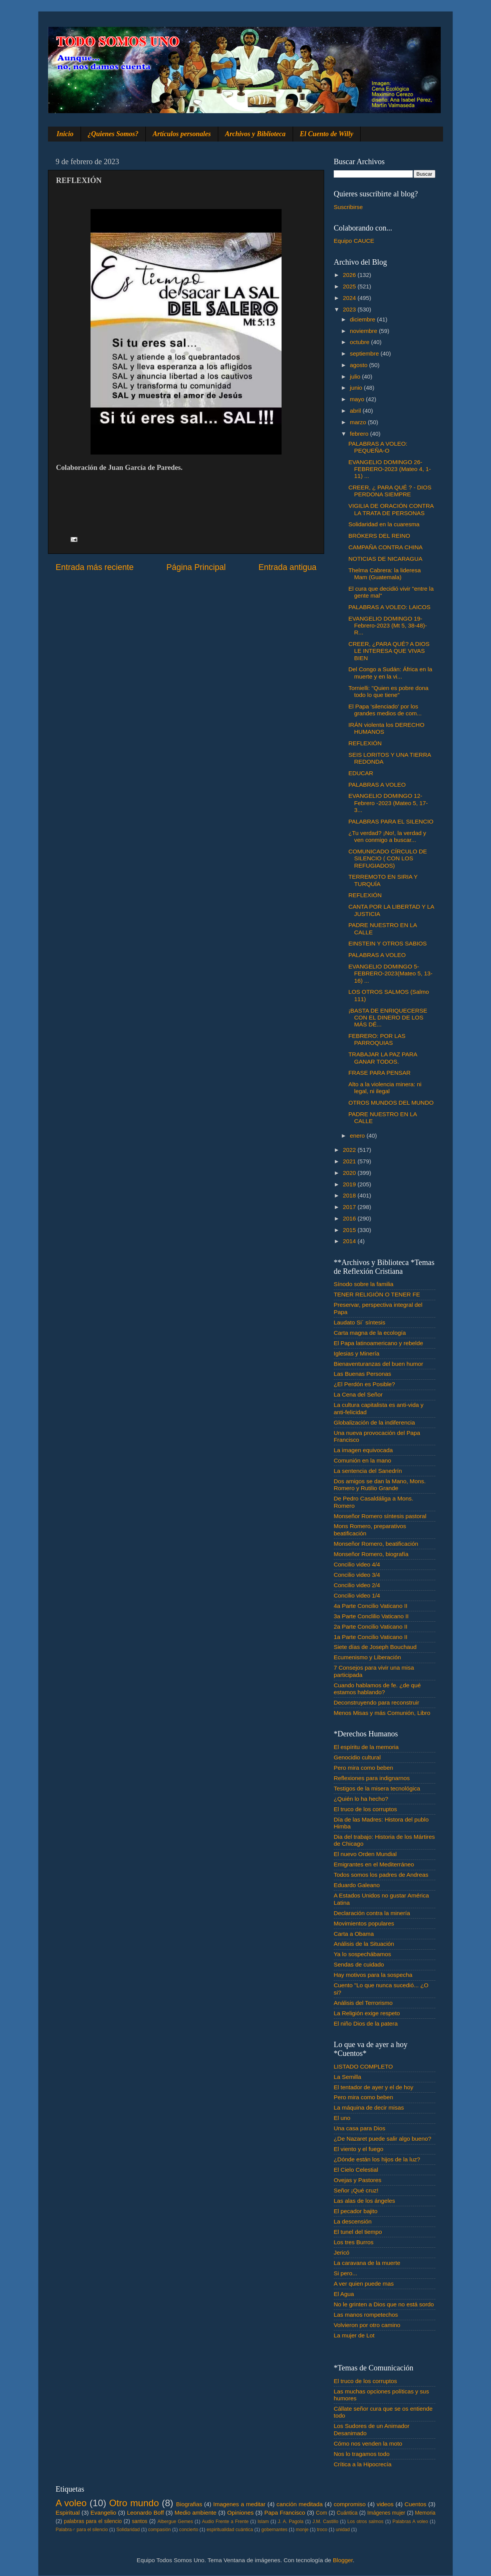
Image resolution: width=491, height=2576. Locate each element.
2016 (350, 1218)
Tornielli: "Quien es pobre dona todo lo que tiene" (388, 691)
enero (358, 1135)
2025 (350, 286)
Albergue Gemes (175, 2521)
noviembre (364, 331)
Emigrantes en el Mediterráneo (374, 1864)
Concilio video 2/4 (357, 1585)
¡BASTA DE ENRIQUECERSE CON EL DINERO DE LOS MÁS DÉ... (387, 1017)
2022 (350, 1149)
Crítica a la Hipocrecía (362, 2464)
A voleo (71, 2503)
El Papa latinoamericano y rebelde (378, 1343)
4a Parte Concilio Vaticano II (370, 1606)
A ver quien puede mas (364, 2283)
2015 (350, 1230)
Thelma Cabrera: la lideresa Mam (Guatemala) (384, 573)
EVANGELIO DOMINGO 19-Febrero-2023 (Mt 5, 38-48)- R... (387, 625)
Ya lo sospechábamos (362, 1954)
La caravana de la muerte (367, 2263)
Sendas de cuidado (359, 1964)
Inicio (65, 134)
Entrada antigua (287, 567)
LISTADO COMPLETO (363, 2066)
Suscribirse (348, 207)
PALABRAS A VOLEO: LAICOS (389, 607)
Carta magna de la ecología (370, 1332)
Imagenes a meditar (239, 2504)
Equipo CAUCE (354, 240)
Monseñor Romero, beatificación (376, 1543)
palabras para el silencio (93, 2521)
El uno (342, 2118)
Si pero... (345, 2273)
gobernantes (274, 2529)
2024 (350, 298)
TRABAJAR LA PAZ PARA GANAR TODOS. (382, 1057)
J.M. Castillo (325, 2521)
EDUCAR (360, 773)
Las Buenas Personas (362, 1373)
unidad (343, 2529)
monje (302, 2529)
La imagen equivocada (363, 1450)
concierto (188, 2529)
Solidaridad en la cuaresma (383, 524)
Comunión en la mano (362, 1460)
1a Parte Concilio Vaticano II (370, 1637)
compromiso (350, 2504)
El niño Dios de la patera (366, 2023)
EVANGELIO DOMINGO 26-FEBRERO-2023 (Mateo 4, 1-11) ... (389, 469)
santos (140, 2521)
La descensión (353, 2221)
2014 (350, 1241)
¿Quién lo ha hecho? (361, 1798)
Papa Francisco (284, 2512)
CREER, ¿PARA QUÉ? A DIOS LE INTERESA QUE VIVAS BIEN (388, 651)
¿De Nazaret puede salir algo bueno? (382, 2138)
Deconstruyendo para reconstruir (376, 1702)
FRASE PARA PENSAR (379, 1072)
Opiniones (240, 2512)
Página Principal (196, 567)
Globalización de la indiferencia (374, 1422)
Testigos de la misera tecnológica (377, 1788)
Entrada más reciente (94, 567)
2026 (350, 275)
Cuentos (416, 2504)
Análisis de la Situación (364, 1943)
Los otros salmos (366, 2521)
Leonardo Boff (145, 2512)
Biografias (189, 2504)
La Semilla (347, 2077)
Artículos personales (182, 134)
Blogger (343, 2560)
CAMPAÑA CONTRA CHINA (385, 547)
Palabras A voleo (410, 2521)
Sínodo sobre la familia (364, 1284)
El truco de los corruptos (365, 1809)
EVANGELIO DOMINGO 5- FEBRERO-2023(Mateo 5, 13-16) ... (390, 973)
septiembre (365, 353)
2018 (350, 1195)
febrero (360, 433)
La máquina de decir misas (369, 2107)
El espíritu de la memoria (366, 1747)
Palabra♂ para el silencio (82, 2529)
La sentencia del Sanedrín (368, 1471)
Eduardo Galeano (357, 1885)
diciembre (363, 319)
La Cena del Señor (358, 1394)
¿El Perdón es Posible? (364, 1384)
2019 (350, 1184)
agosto (359, 365)
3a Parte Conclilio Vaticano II (371, 1616)
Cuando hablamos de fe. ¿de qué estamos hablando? (377, 1688)
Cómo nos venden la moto (368, 2443)
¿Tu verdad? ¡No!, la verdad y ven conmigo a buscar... (387, 836)
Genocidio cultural (357, 1757)
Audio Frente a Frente (225, 2521)
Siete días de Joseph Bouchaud (375, 1647)
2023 (350, 309)
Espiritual (68, 2512)
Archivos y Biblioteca (255, 134)
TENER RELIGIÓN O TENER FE (377, 1294)
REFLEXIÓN (365, 743)
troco (322, 2529)
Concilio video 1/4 (357, 1595)
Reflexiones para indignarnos (372, 1778)
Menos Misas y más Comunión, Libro (382, 1713)
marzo (359, 422)
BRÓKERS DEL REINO (379, 535)
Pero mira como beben (363, 1767)
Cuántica (347, 2513)
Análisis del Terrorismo (363, 2003)
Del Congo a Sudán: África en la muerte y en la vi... (390, 672)
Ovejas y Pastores (357, 2180)
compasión (159, 2529)
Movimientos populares (364, 1923)
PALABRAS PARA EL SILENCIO (390, 821)
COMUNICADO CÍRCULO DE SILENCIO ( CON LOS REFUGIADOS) (387, 858)
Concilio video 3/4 (357, 1574)
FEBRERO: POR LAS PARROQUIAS (376, 1039)
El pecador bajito (355, 2211)
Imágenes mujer (386, 2513)
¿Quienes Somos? (113, 134)
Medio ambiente (195, 2512)
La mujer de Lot (354, 2335)
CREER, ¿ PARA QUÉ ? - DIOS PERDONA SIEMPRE (389, 490)
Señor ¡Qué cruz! (356, 2190)
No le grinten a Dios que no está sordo (384, 2304)
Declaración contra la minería (372, 1913)
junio (357, 387)
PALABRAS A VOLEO (376, 784)
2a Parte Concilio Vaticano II (370, 1626)
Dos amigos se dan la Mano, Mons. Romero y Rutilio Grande (380, 1484)
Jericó (341, 2252)
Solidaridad (128, 2529)
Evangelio (103, 2512)
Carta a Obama (354, 1933)
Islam (263, 2521)
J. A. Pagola (290, 2521)
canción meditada (300, 2504)
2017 (350, 1207)
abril (356, 410)
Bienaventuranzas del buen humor (378, 1363)
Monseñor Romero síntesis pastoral (380, 1516)
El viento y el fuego (358, 2149)
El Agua (344, 2294)
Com (321, 2513)
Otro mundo (134, 2503)
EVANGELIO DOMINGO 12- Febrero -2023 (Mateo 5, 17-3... (388, 802)
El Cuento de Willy (327, 134)
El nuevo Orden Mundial (365, 1854)
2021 (350, 1161)
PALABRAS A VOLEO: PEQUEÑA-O (377, 447)
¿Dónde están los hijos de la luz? (377, 2159)
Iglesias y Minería (356, 1353)
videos (385, 2504)
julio (356, 376)
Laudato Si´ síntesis (359, 1322)
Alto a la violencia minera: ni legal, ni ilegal (384, 1087)
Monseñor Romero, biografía (371, 1554)
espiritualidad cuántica (229, 2529)
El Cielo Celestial (356, 2169)
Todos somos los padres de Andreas (381, 1874)
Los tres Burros (354, 2242)
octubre (360, 342)
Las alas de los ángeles (364, 2200)
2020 (350, 1172)
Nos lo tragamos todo (361, 2454)
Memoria (425, 2513)
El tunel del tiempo (358, 2231)
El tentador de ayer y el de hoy (374, 2087)
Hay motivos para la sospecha (373, 1975)
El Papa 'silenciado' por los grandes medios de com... (385, 709)
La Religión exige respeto (367, 2013)
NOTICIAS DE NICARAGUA (385, 558)
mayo (358, 399)
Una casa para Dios (359, 2128)
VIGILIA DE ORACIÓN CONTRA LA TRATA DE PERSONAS (390, 509)
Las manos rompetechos (366, 2314)
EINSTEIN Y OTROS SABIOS (387, 943)
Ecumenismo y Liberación (367, 1657)
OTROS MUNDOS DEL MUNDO (390, 1102)
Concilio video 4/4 (357, 1564)
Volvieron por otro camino (367, 2325)
